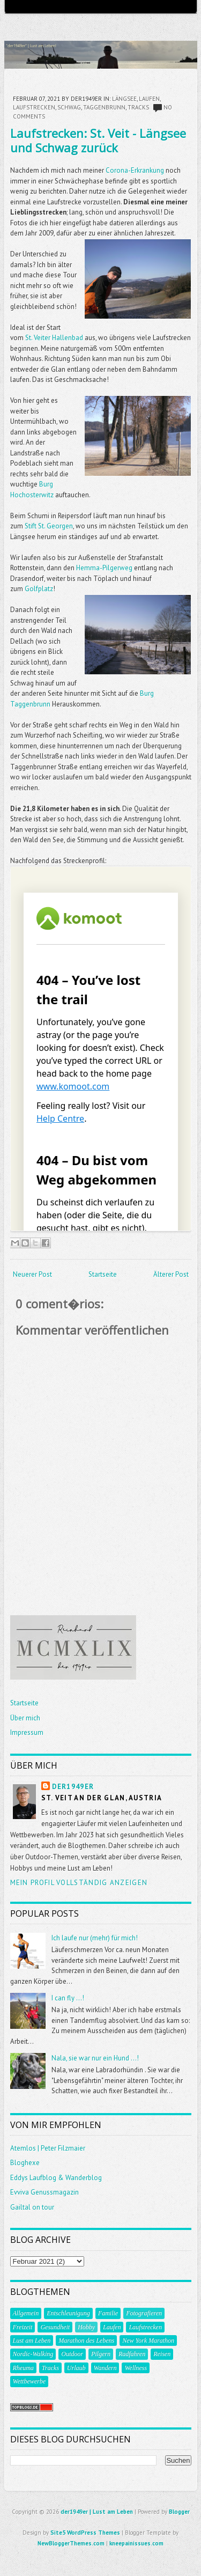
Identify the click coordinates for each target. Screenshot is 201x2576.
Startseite (102, 1274)
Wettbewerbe (29, 2381)
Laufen (149, 98)
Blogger (179, 2511)
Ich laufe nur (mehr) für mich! (94, 1937)
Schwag (69, 107)
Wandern (105, 2368)
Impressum (26, 1732)
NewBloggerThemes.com (71, 2543)
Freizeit (23, 2327)
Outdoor (72, 2354)
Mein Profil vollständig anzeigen (79, 1882)
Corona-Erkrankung (135, 170)
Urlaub (76, 2368)
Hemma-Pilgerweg (104, 567)
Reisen (161, 2354)
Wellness (135, 2368)
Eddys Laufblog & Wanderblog (56, 2177)
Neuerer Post (32, 1274)
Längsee (124, 98)
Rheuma (23, 2368)
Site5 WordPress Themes (85, 2532)
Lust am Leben (32, 2340)
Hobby (86, 2327)
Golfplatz (39, 588)
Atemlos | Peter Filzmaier (47, 2148)
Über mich (25, 1718)
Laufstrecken (34, 107)
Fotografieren (144, 2313)
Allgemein (26, 2313)
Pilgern (100, 2354)
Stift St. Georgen (49, 526)
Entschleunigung (68, 2313)
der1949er (73, 1786)
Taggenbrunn (104, 107)
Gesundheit (55, 2327)
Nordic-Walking (33, 2354)
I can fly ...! (67, 1998)
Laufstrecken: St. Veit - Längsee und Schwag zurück (98, 140)
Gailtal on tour (32, 2207)
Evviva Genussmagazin (44, 2192)
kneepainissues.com (136, 2543)
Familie (108, 2313)
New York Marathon (148, 2340)
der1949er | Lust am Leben (97, 2511)
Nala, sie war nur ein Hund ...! (95, 2058)
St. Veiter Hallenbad (54, 337)
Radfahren (131, 2354)
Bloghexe (25, 2162)
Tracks (138, 107)
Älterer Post (171, 1274)
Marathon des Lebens (86, 2340)
